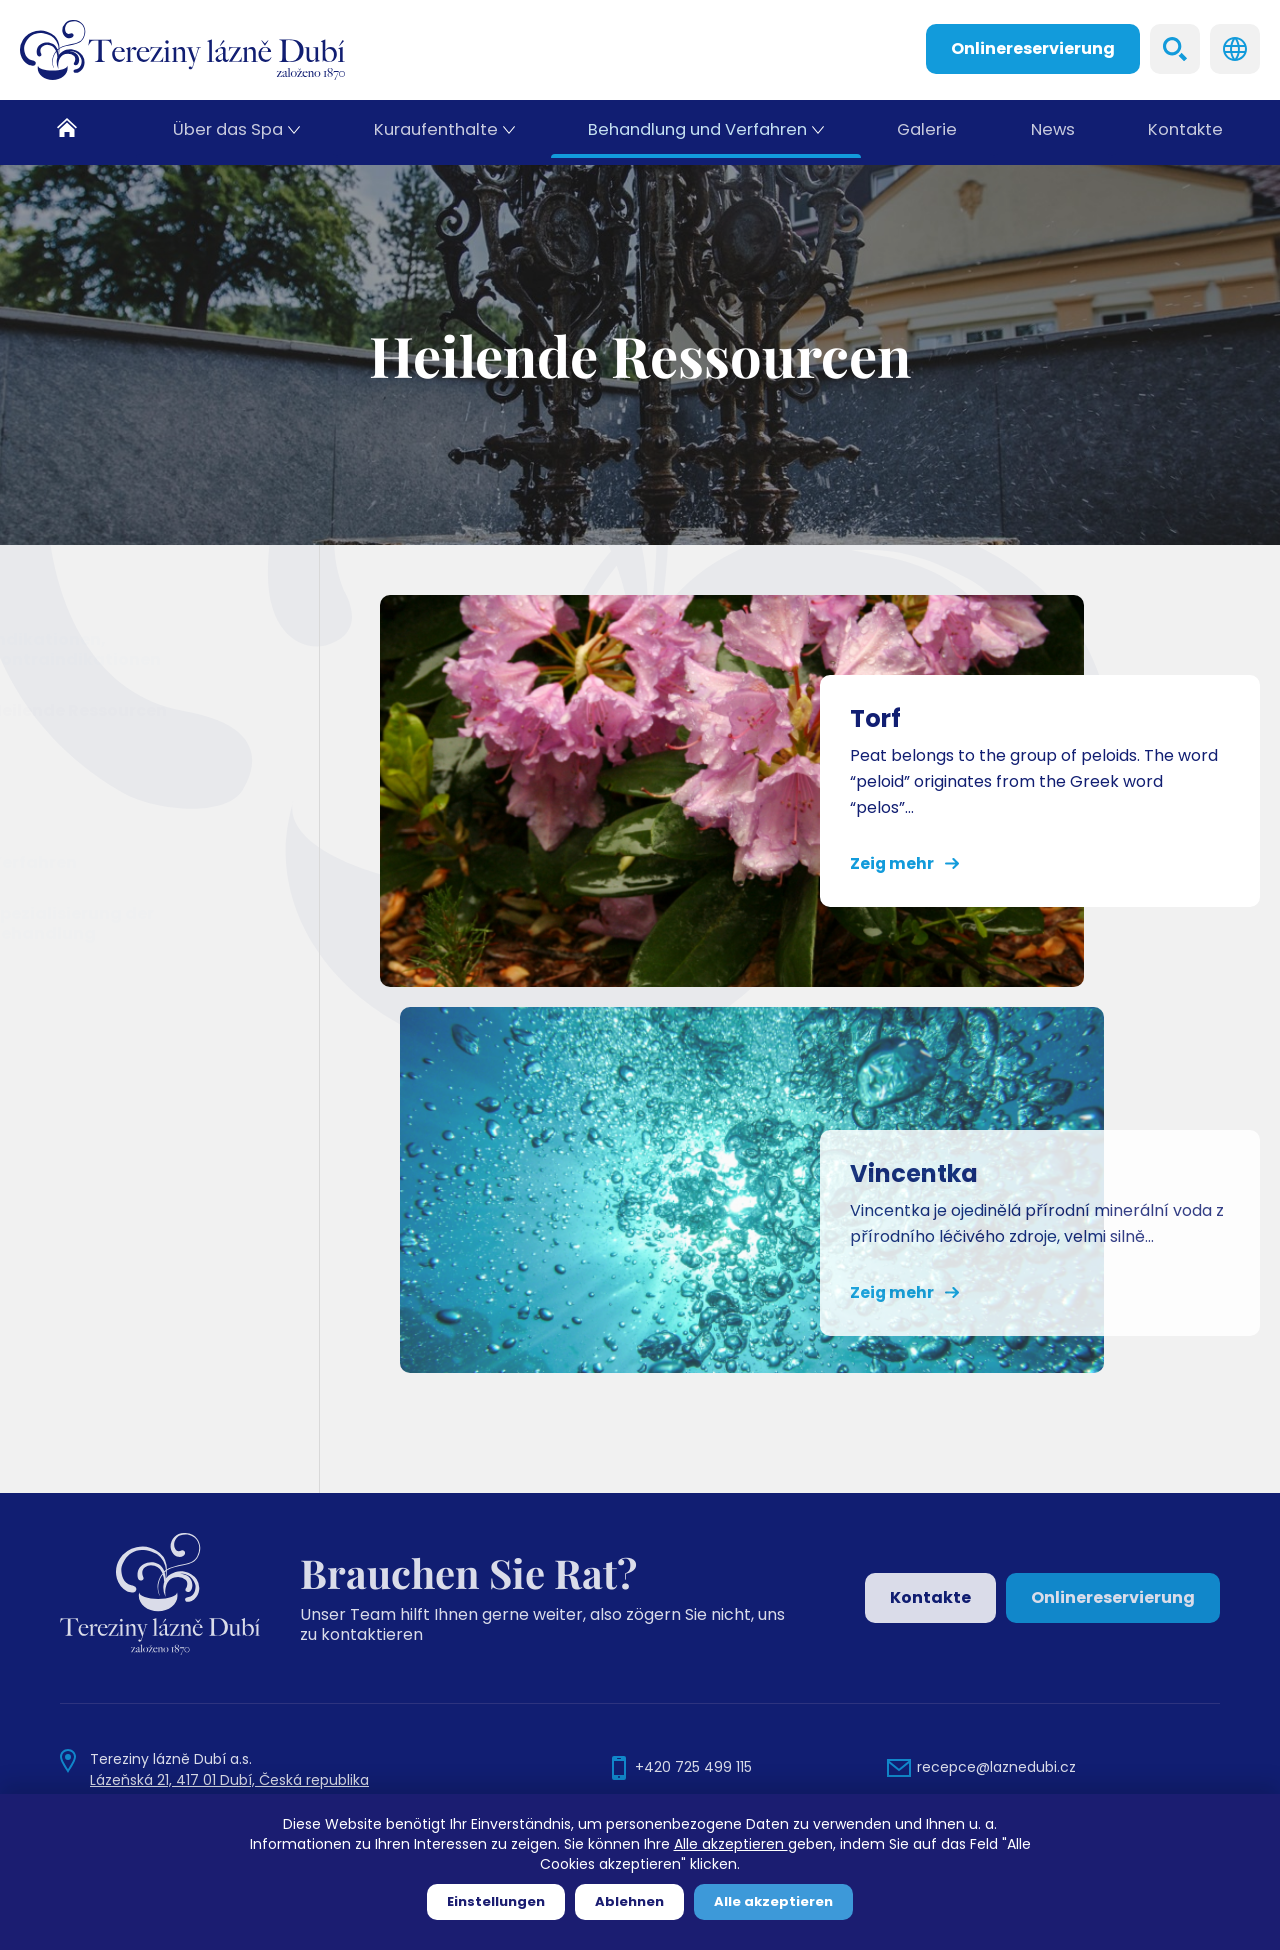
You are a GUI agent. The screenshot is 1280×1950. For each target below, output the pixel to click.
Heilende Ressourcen (128, 710)
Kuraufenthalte (435, 132)
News (1050, 132)
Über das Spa (228, 132)
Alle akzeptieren (731, 1844)
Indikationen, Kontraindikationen (125, 649)
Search (1175, 49)
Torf (47, 760)
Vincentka (73, 811)
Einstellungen (496, 1901)
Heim (78, 132)
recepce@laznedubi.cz (996, 1767)
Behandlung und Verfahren (694, 132)
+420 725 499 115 (693, 1767)
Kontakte (1184, 132)
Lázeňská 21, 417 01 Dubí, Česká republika (229, 1780)
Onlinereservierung (1033, 48)
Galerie (922, 132)
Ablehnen (629, 1901)
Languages (1235, 49)
